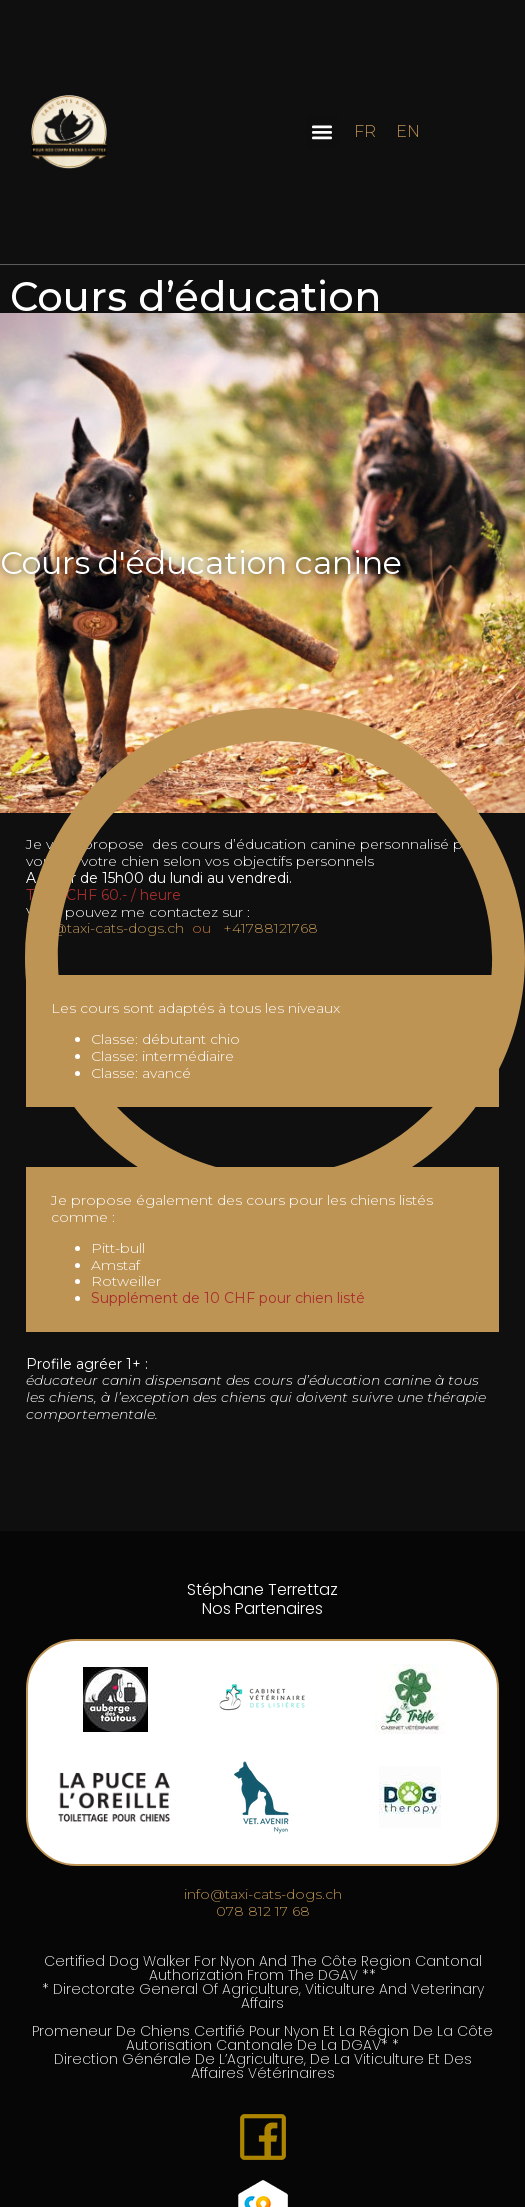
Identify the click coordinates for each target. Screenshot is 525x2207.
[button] (322, 131)
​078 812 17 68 (263, 1911)
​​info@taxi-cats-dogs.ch (263, 1894)
